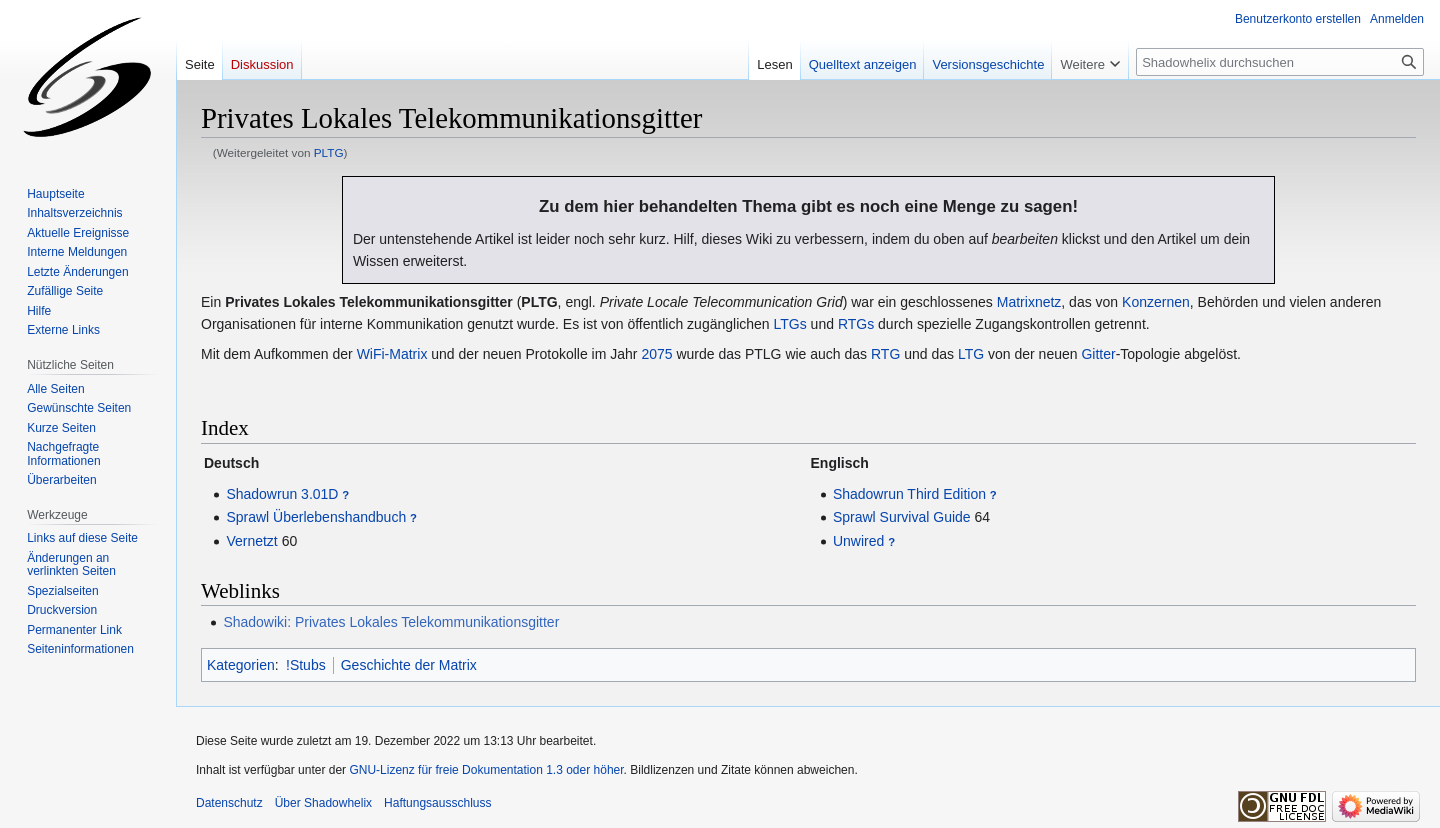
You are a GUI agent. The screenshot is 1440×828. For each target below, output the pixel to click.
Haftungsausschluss (437, 803)
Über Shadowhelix (323, 803)
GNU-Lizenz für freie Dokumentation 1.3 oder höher (486, 770)
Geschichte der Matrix (409, 665)
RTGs (856, 324)
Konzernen (1156, 302)
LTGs (790, 324)
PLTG (329, 152)
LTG (971, 354)
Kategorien (241, 665)
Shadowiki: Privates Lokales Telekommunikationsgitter (391, 622)
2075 (656, 354)
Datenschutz (229, 803)
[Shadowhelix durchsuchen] (1280, 62)
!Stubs (306, 665)
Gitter (1098, 354)
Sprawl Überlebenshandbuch (316, 517)
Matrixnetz (1029, 302)
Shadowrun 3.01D (282, 494)
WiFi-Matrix (392, 354)
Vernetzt (251, 541)
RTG (885, 354)
